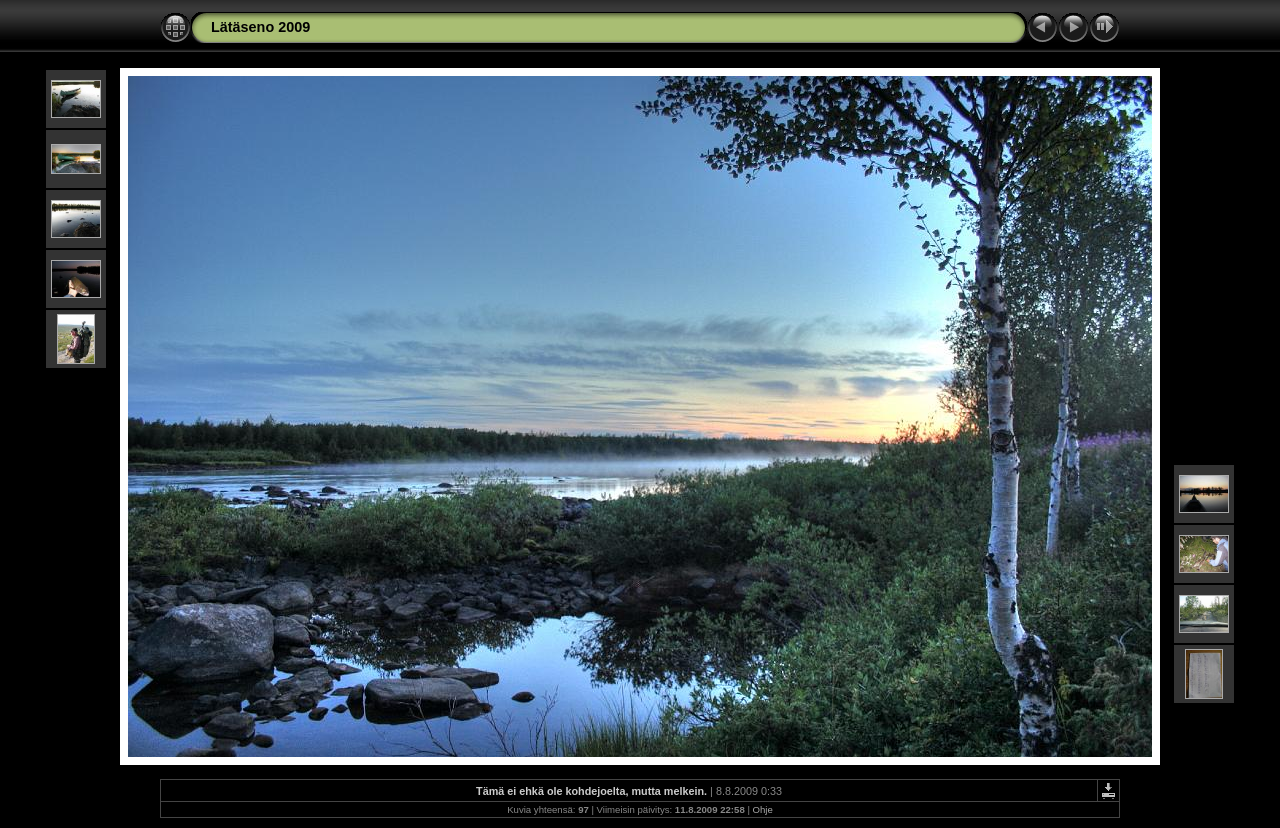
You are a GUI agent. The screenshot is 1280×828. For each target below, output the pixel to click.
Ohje (763, 809)
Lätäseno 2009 (260, 27)
